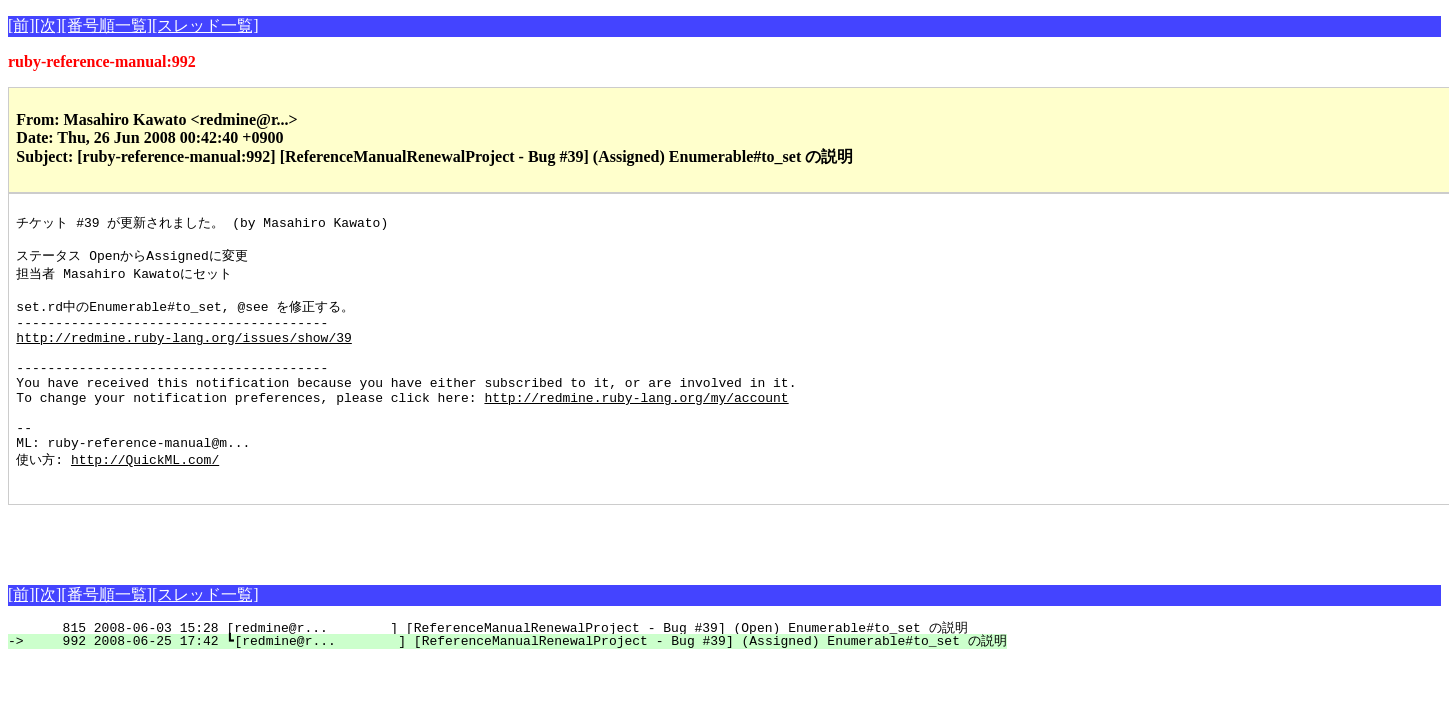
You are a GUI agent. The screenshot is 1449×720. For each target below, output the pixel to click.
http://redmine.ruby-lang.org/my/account (636, 425)
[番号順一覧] (106, 25)
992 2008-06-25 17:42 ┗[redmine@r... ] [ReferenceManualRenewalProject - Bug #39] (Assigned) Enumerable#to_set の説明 (518, 682)
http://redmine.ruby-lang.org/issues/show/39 (183, 353)
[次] (48, 25)
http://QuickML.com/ (145, 497)
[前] (21, 25)
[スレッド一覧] (205, 25)
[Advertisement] (242, 576)
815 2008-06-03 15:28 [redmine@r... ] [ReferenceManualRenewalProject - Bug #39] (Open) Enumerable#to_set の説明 (499, 669)
